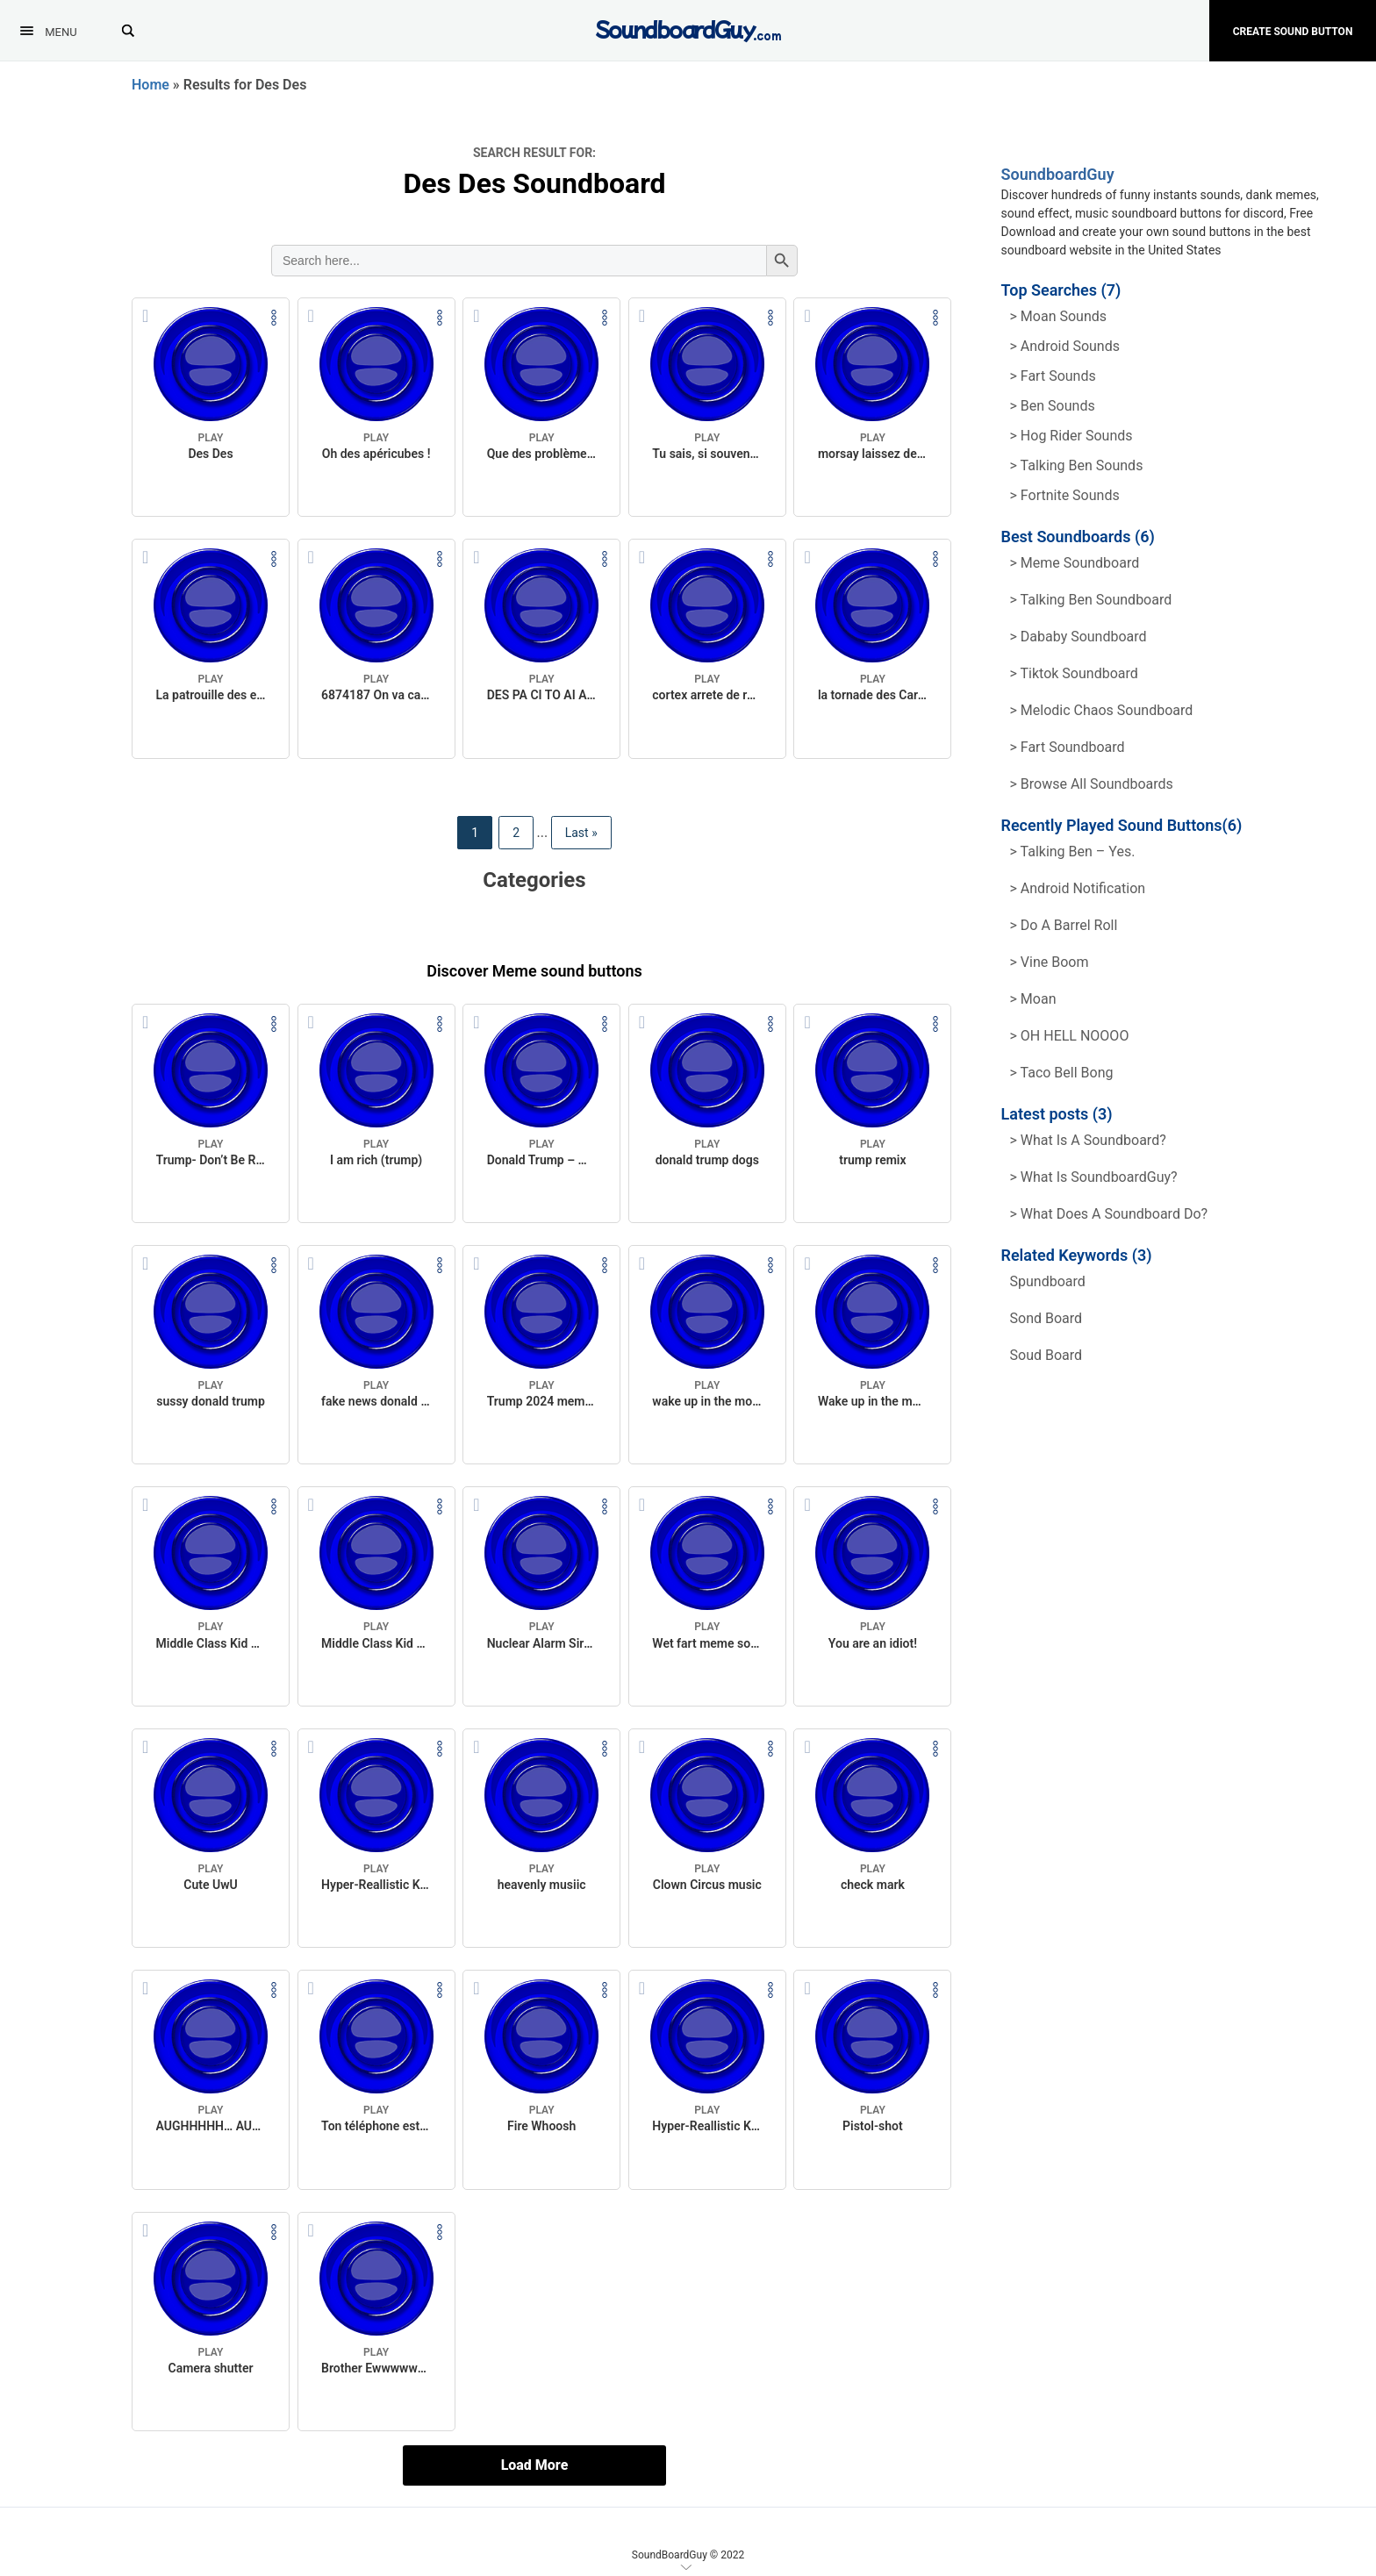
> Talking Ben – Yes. (1073, 851)
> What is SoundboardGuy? (1094, 1177)
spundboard (1048, 1281)
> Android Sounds (1065, 346)
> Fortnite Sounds (1065, 495)
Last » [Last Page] (581, 833)
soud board (1046, 1355)
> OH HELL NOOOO (1069, 1035)
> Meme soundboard (1075, 563)
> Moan (1033, 999)
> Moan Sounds (1058, 316)
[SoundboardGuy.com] (688, 28)
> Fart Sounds (1053, 376)
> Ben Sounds (1052, 405)
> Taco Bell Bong (1062, 1072)
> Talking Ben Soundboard (1091, 599)
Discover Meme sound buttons (534, 971)
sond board (1046, 1318)
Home (150, 84)
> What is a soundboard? (1088, 1140)
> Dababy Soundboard (1078, 636)
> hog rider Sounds (1071, 435)
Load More (535, 2465)
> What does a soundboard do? (1109, 1214)
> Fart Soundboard (1067, 747)
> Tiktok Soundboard (1074, 673)
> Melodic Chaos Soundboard (1101, 710)
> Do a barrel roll (1064, 925)
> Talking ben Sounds (1076, 465)
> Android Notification (1078, 888)
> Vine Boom (1049, 962)
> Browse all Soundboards (1091, 784)
